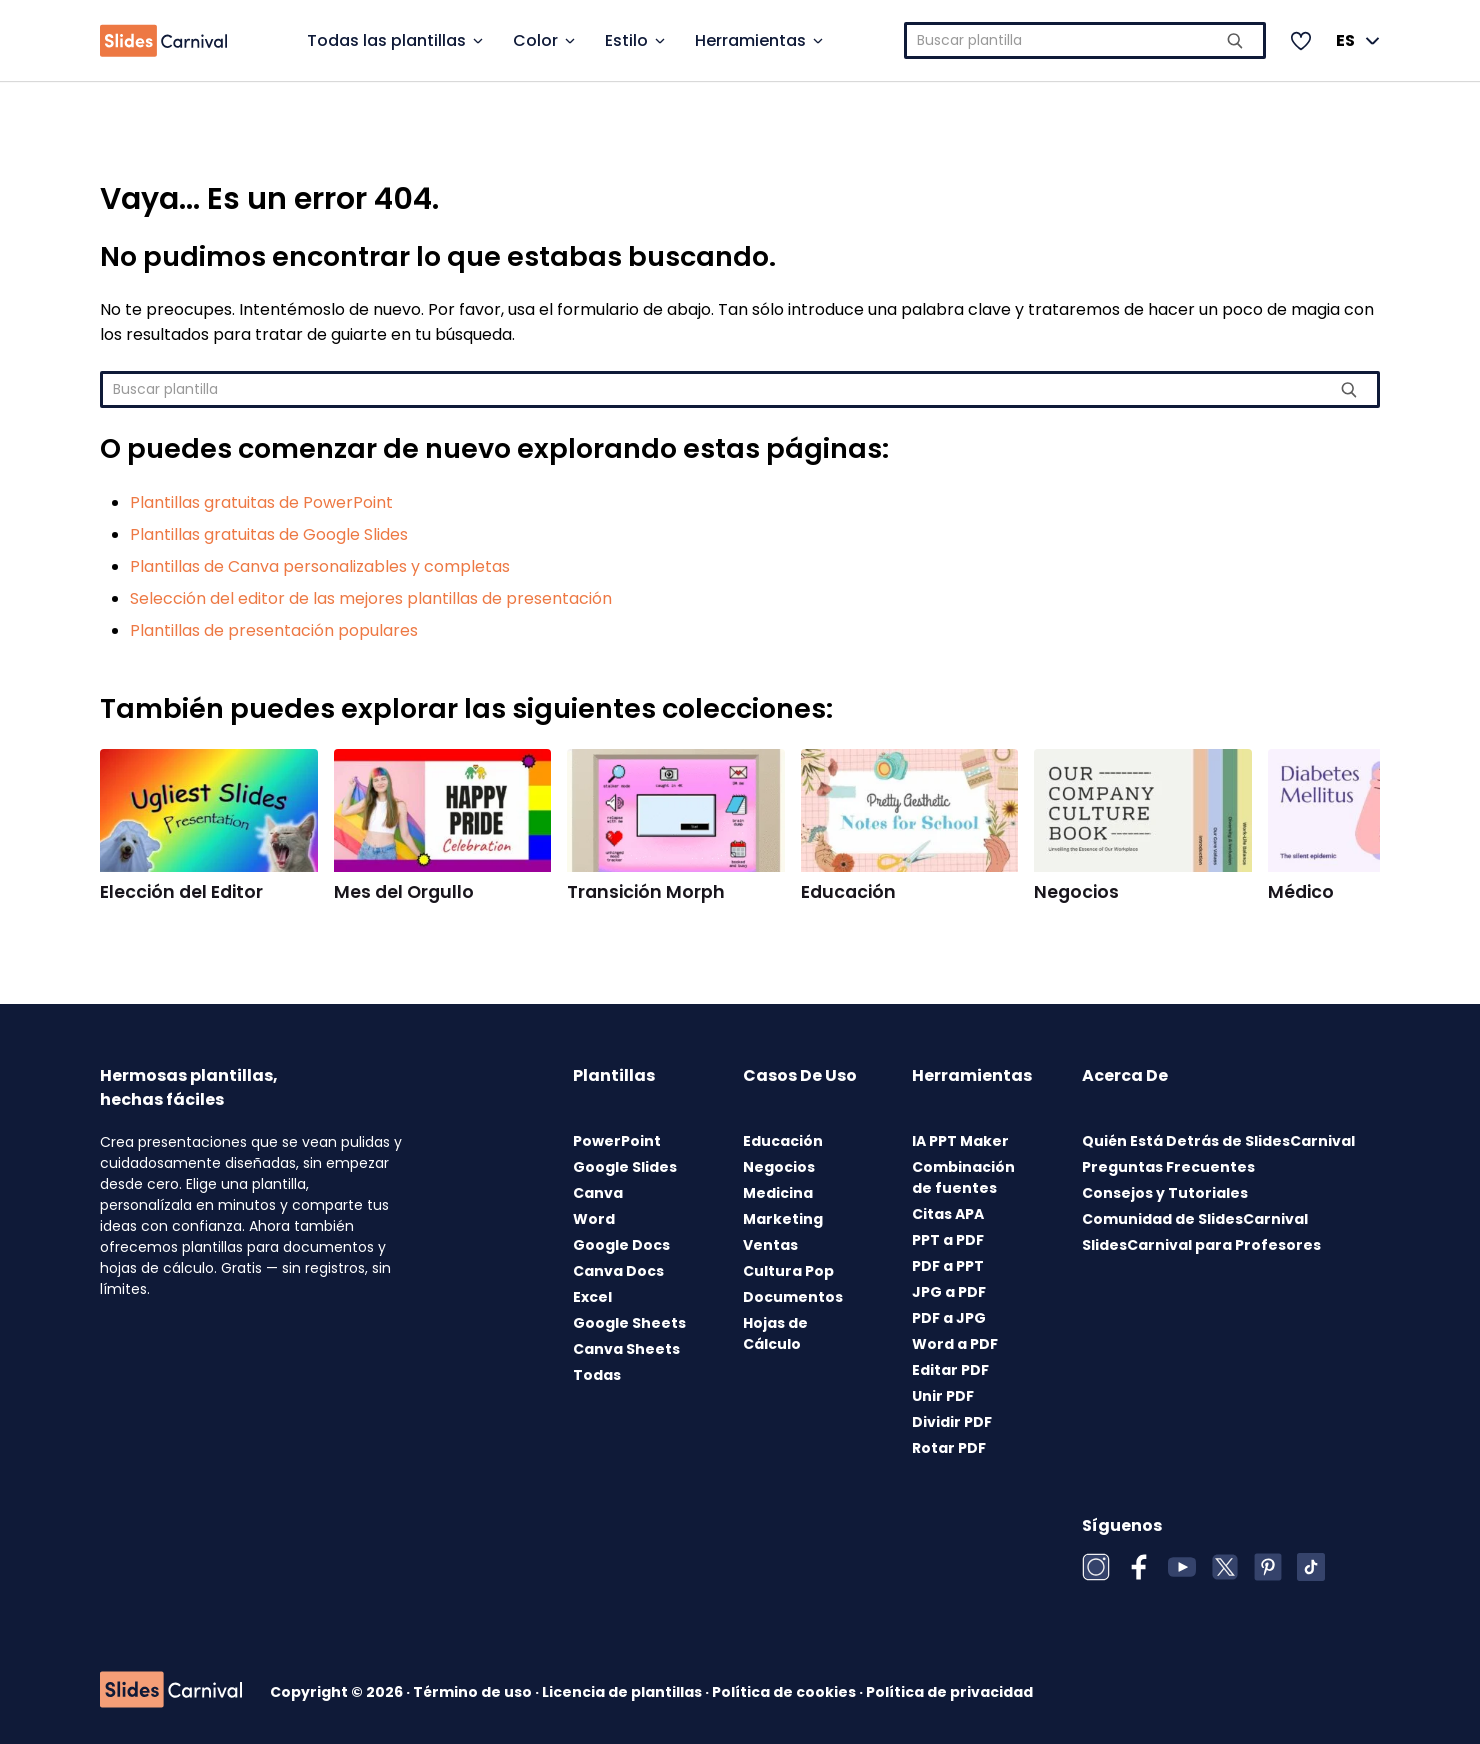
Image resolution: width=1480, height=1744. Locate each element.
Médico (1301, 892)
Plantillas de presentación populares (274, 630)
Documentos (793, 1297)
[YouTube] (1182, 1567)
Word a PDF (955, 1344)
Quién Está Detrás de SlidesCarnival (1218, 1141)
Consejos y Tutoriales (1165, 1193)
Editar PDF (950, 1370)
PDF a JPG (949, 1318)
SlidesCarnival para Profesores (1201, 1245)
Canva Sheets (626, 1349)
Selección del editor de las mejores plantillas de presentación (371, 598)
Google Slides (625, 1167)
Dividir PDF (952, 1422)
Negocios (1076, 892)
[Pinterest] (1268, 1567)
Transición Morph (646, 892)
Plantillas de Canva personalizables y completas (320, 566)
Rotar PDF (949, 1448)
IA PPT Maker (960, 1141)
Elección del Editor (181, 892)
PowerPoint (617, 1141)
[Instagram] (1096, 1567)
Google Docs (621, 1245)
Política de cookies (785, 1692)
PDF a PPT (948, 1266)
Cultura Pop (788, 1271)
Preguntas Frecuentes (1168, 1167)
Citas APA (948, 1214)
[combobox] (1085, 40)
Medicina (778, 1193)
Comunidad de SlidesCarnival (1195, 1219)
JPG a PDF (949, 1292)
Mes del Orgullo (404, 892)
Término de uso (474, 1692)
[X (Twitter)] (1225, 1567)
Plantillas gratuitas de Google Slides (269, 534)
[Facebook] (1139, 1567)
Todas (597, 1375)
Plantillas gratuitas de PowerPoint (261, 502)
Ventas (770, 1245)
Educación (848, 892)
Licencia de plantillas (623, 1692)
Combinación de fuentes (963, 1177)
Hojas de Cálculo (775, 1333)
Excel (592, 1297)
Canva (598, 1193)
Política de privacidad (949, 1692)
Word (594, 1219)
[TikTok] (1311, 1567)
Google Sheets (629, 1323)
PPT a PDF (948, 1240)
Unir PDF (943, 1396)
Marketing (783, 1219)
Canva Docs (618, 1271)
